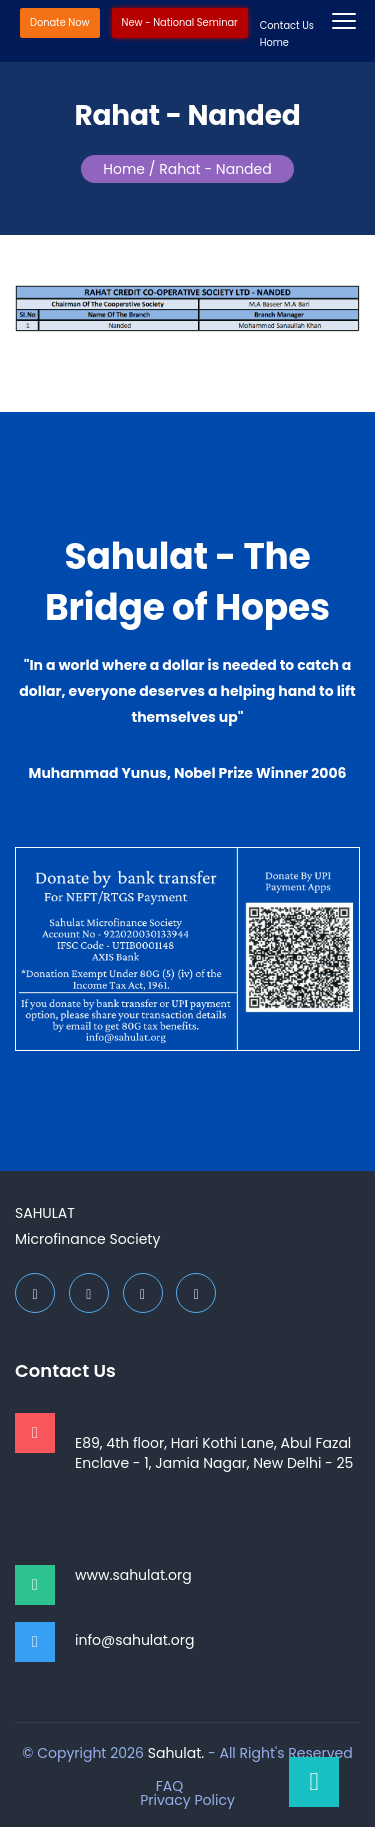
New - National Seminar (180, 22)
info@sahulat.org (134, 1640)
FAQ (170, 1786)
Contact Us (287, 26)
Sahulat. (176, 1753)
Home (274, 43)
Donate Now (60, 22)
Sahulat (45, 1213)
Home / (129, 169)
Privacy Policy (187, 1800)
